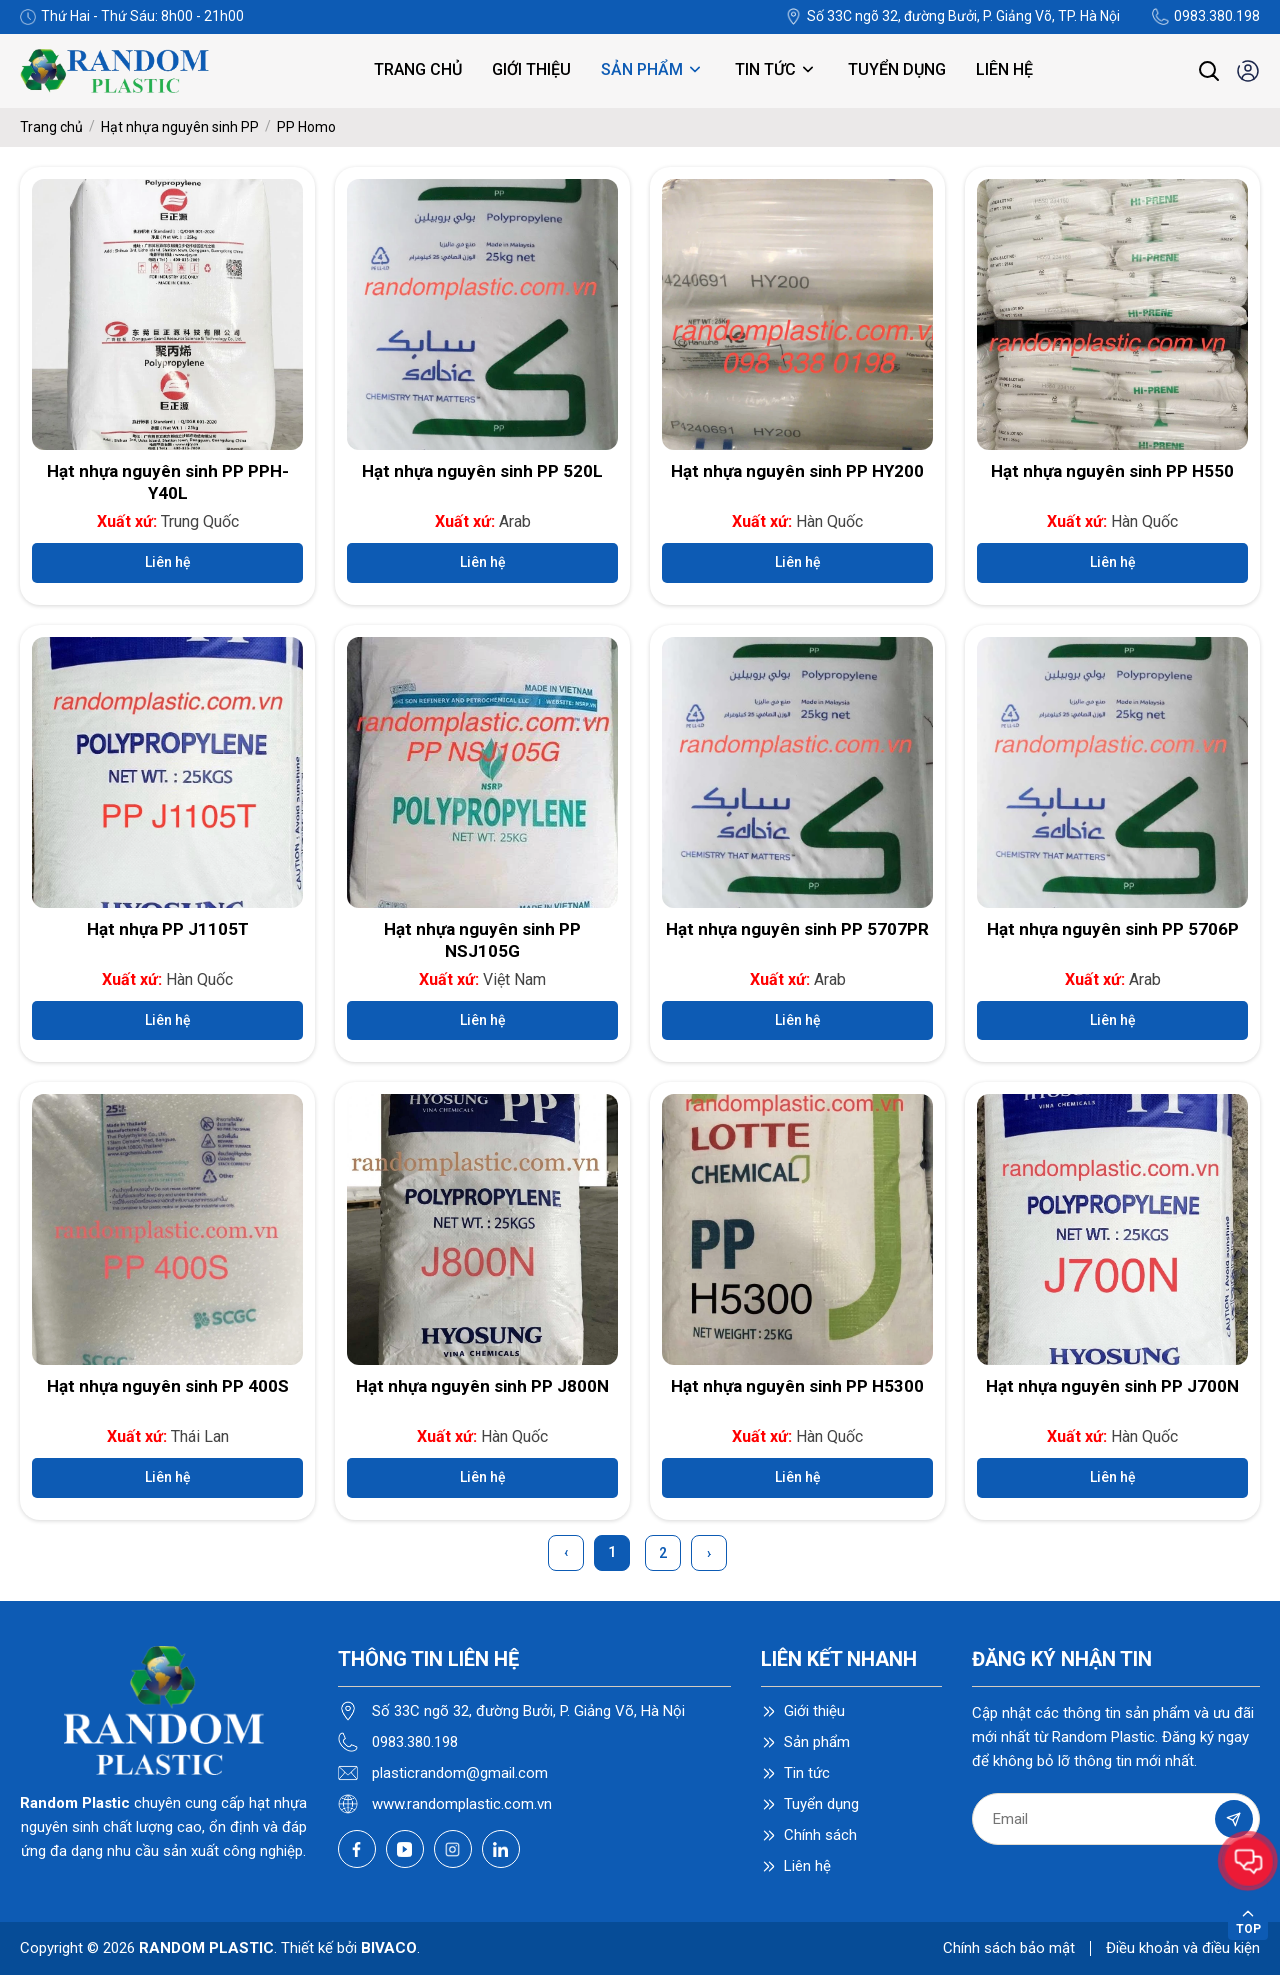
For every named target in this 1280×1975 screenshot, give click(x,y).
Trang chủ (418, 69)
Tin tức (776, 70)
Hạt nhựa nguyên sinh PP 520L (482, 471)
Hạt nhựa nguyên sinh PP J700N (1112, 1386)
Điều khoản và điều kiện (1183, 1948)
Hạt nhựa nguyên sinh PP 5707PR (797, 929)
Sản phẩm (653, 70)
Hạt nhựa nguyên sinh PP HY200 (797, 471)
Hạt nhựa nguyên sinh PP (180, 127)
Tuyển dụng (897, 69)
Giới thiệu (531, 69)
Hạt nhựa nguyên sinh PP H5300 (797, 1386)
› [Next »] (709, 1553)
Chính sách (820, 1835)
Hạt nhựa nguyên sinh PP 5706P (1113, 929)
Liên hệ (1004, 69)
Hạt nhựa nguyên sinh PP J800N (482, 1386)
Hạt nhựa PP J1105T (168, 929)
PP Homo (306, 127)
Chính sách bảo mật (1009, 1948)
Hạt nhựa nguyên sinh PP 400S (168, 1386)
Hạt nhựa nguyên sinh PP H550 (1112, 471)
